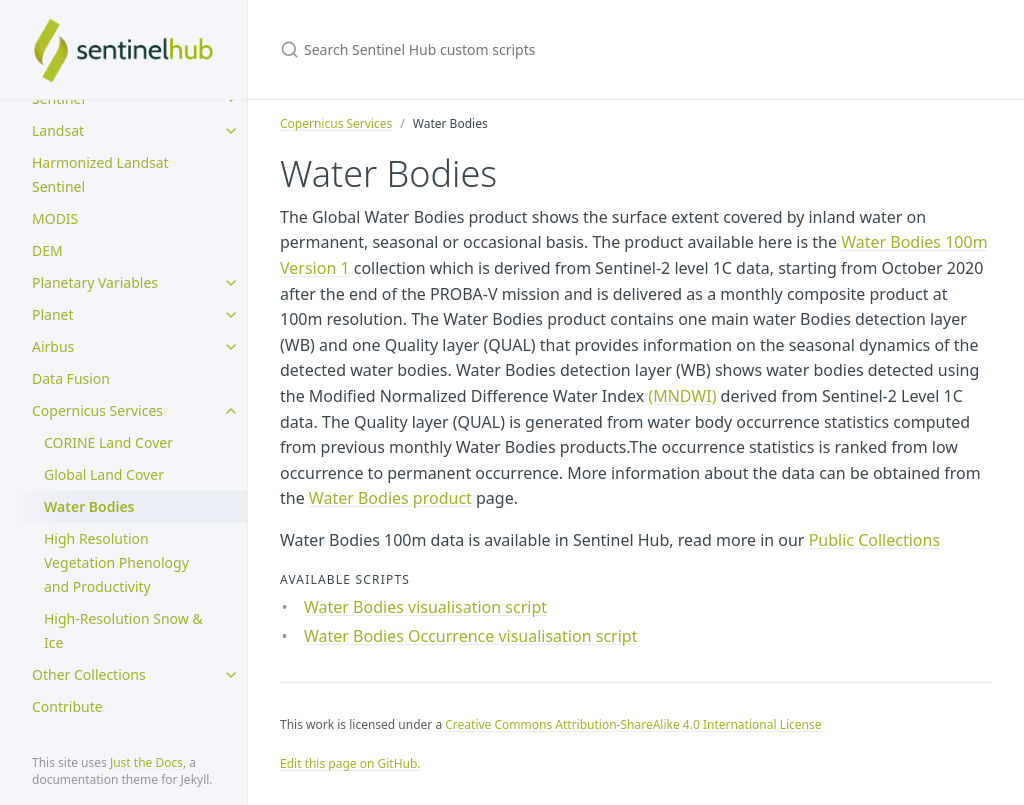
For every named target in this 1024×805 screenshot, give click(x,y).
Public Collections (874, 540)
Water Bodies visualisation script (425, 607)
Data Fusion (71, 378)
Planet (53, 314)
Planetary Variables (95, 282)
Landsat (58, 130)
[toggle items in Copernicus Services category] (231, 411)
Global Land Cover (104, 474)
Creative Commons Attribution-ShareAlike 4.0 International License (633, 724)
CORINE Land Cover (108, 442)
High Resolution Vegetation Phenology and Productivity (116, 562)
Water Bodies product (390, 498)
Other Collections (89, 674)
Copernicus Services (97, 410)
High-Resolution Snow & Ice (123, 630)
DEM (47, 250)
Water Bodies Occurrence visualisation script (470, 636)
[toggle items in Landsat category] (231, 131)
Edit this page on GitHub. (350, 763)
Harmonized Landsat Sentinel (100, 174)
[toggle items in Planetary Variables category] (231, 283)
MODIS (55, 218)
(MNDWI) (682, 396)
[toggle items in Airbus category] (231, 347)
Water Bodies (89, 506)
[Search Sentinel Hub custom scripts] (516, 49)
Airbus (53, 346)
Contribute (67, 706)
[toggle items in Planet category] (231, 315)
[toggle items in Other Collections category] (231, 675)
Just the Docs (146, 762)
